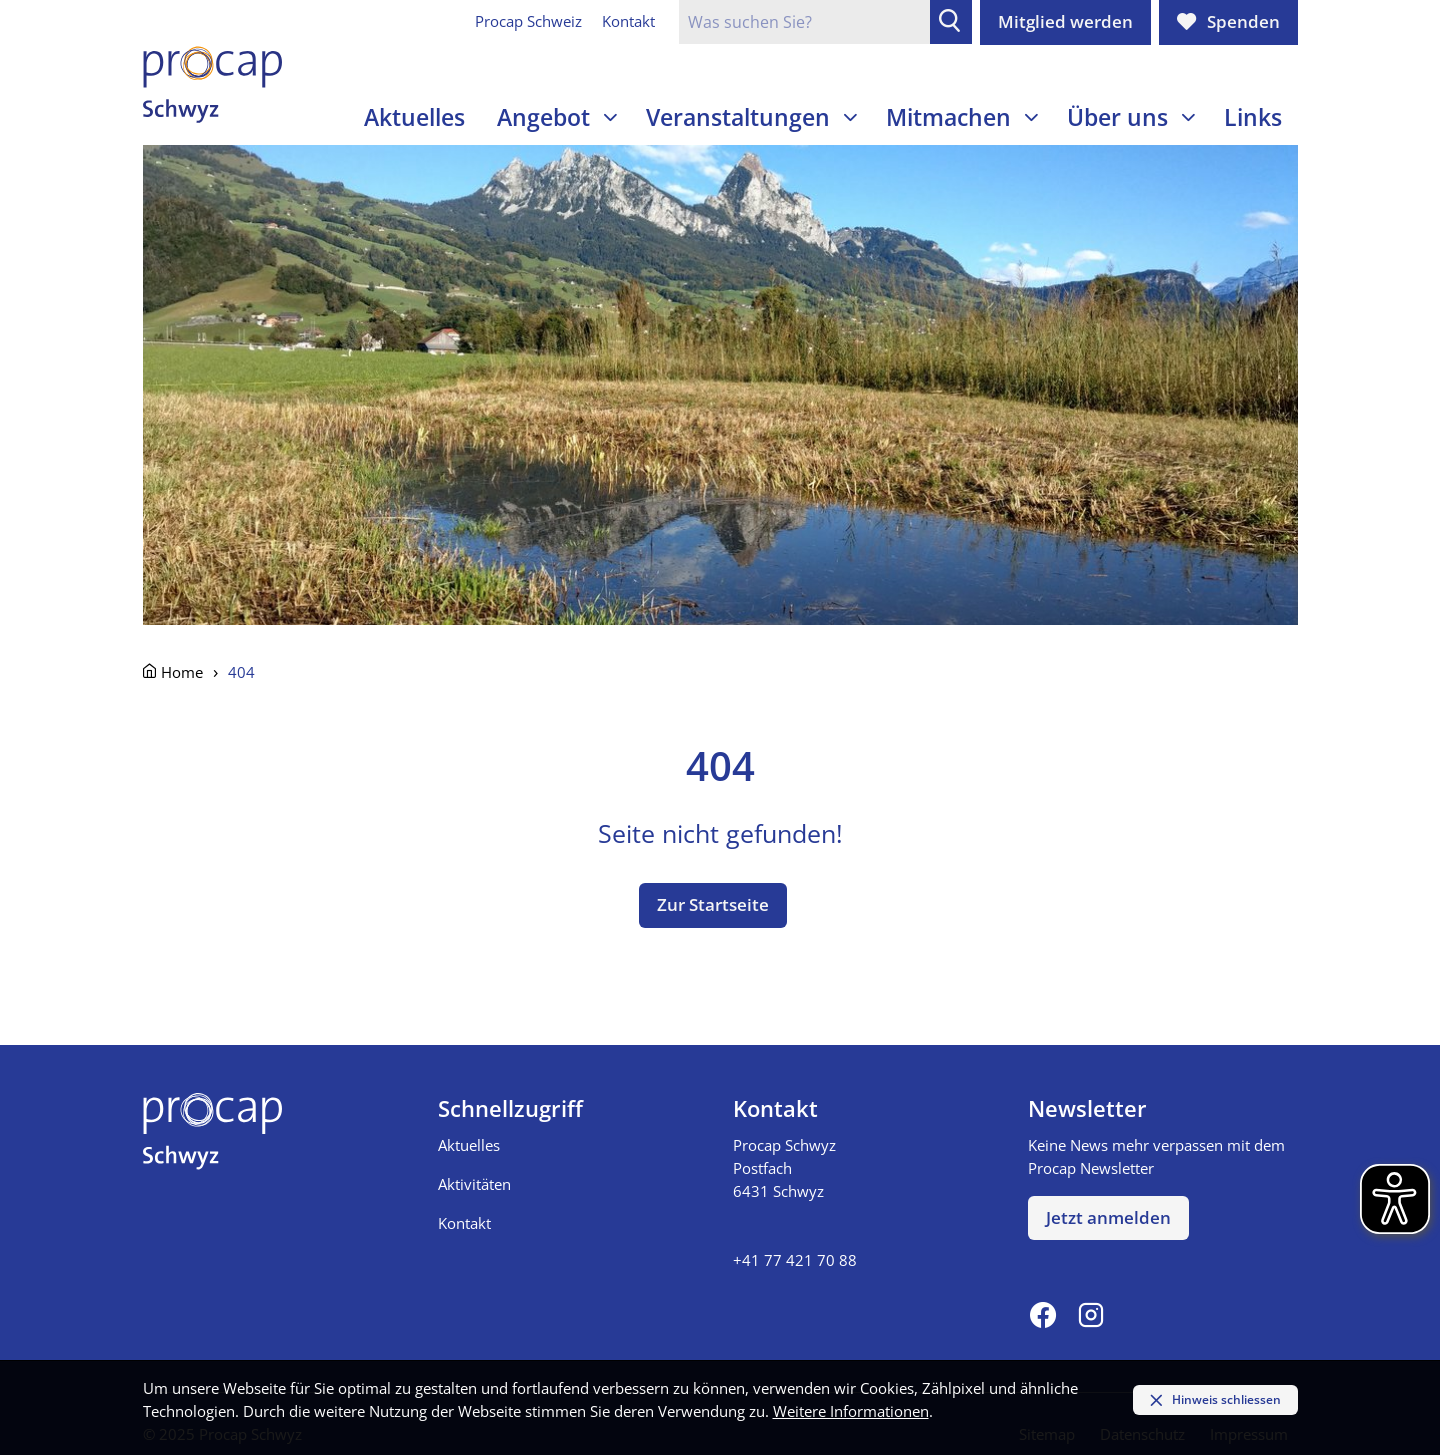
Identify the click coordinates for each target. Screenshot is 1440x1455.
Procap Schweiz (528, 21)
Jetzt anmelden (1108, 1217)
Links (1253, 117)
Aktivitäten (474, 1184)
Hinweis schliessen (1226, 1399)
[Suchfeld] (804, 22)
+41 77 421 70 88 (795, 1260)
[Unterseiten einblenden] (610, 117)
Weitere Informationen (851, 1411)
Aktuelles (414, 117)
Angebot (543, 117)
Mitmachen (948, 117)
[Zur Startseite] (212, 85)
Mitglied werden (1065, 21)
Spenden (1243, 21)
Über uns (1117, 117)
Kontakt (628, 21)
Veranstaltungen (738, 117)
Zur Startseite (713, 904)
